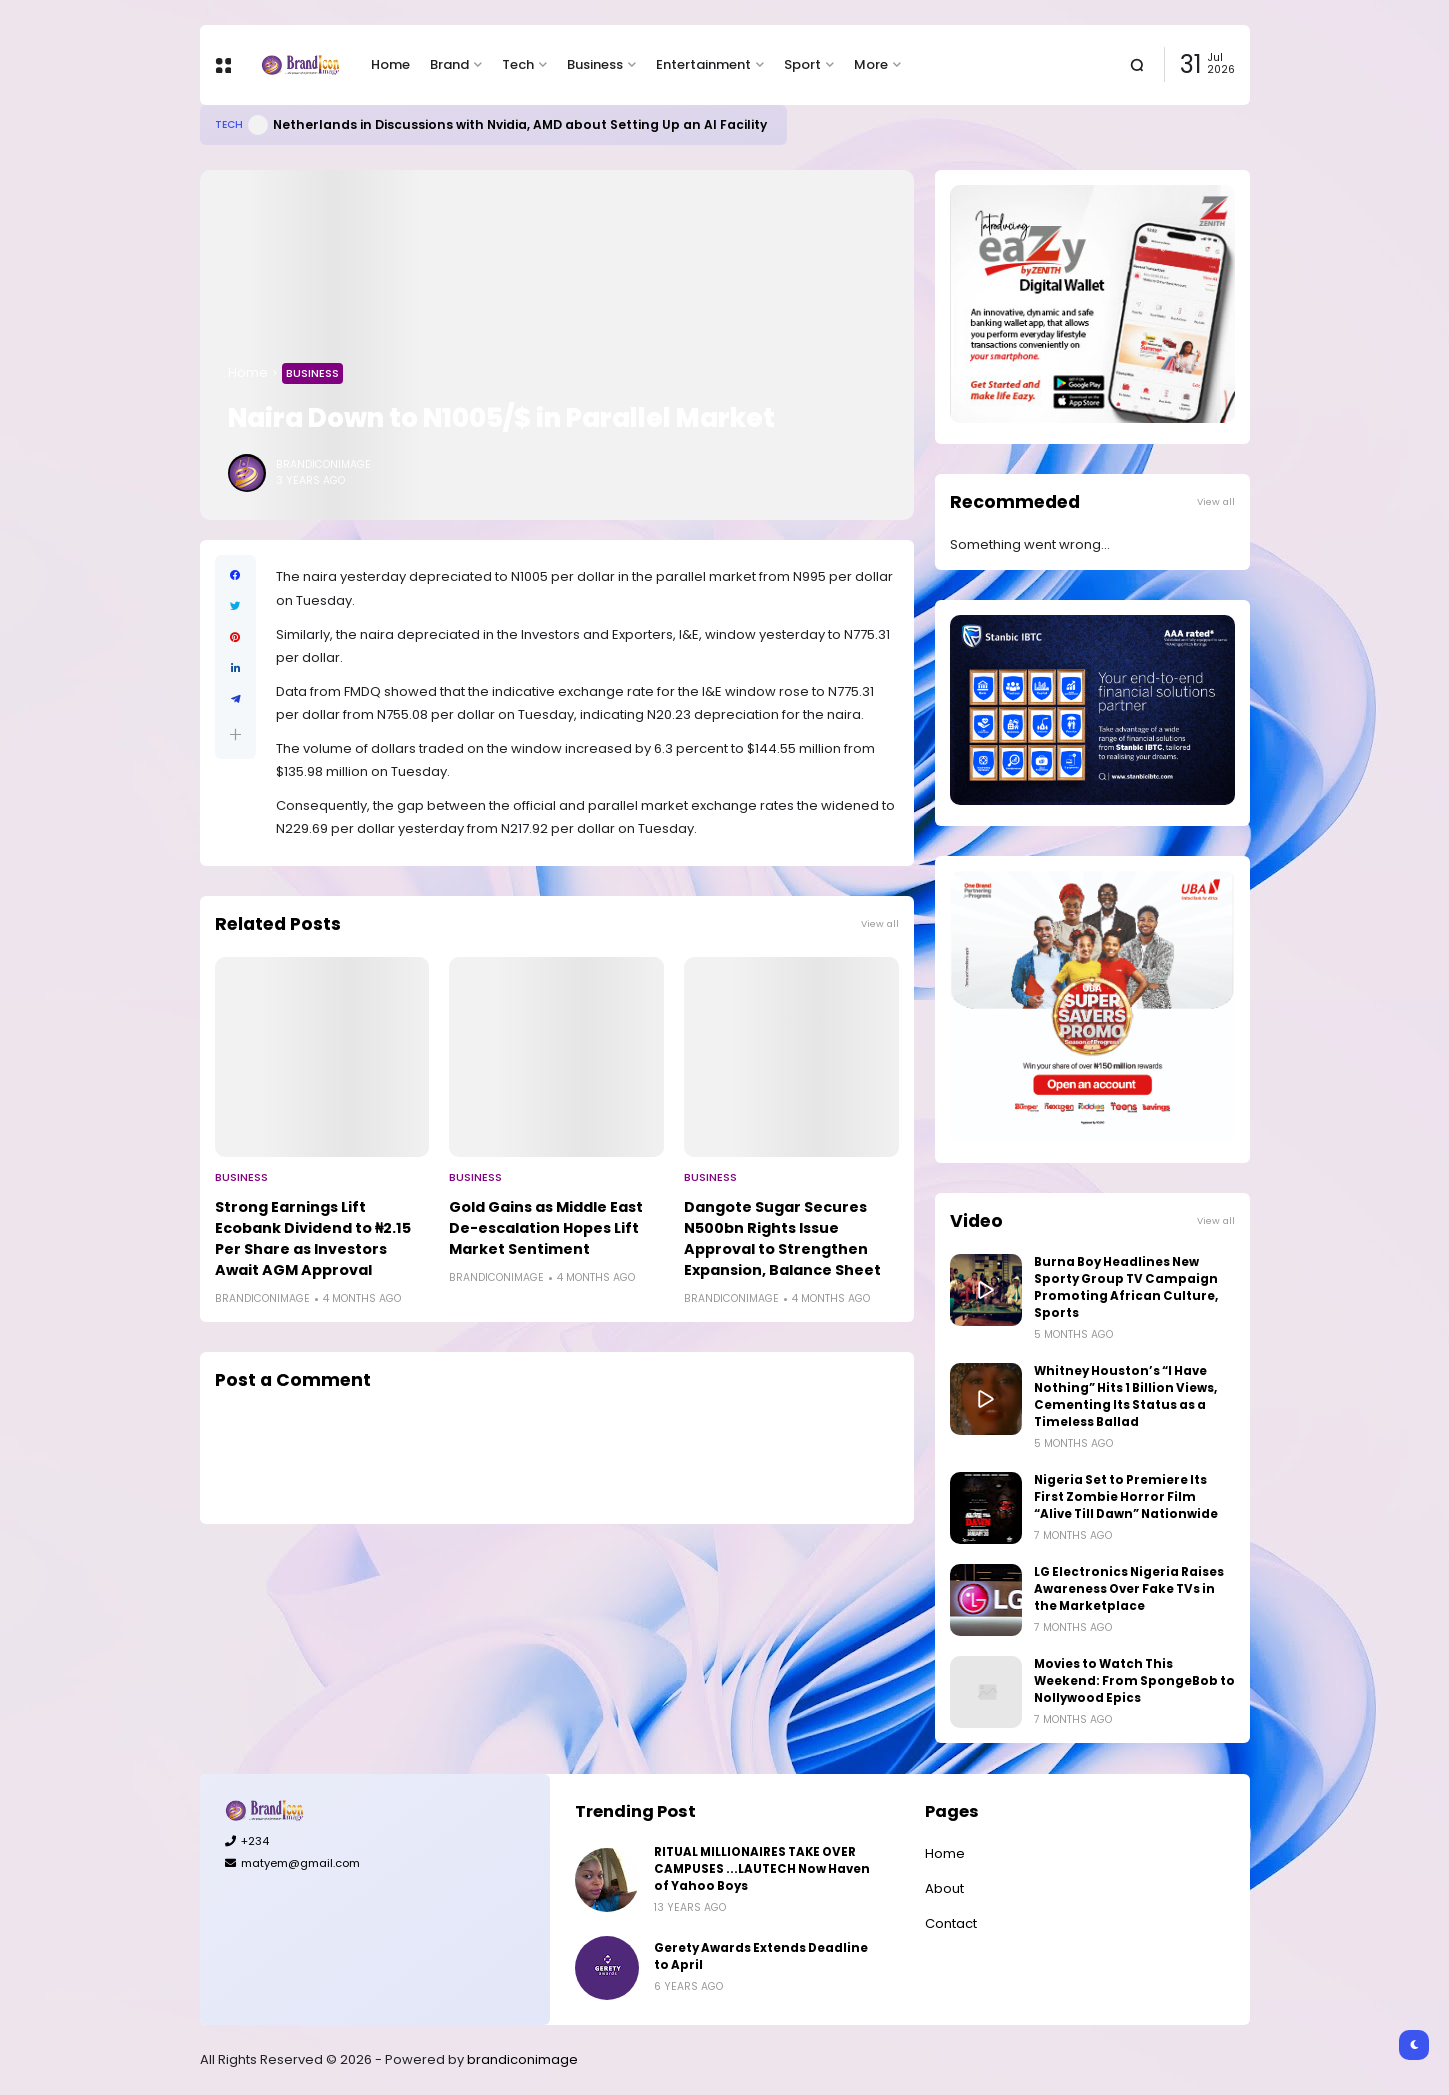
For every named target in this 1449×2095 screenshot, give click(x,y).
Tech (518, 64)
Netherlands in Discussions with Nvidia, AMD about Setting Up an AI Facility (520, 124)
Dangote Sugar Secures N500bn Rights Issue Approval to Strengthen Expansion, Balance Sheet (782, 1238)
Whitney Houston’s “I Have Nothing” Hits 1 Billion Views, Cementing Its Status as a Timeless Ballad (1125, 1396)
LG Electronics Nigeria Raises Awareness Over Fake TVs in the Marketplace (1129, 1589)
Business (595, 64)
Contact (951, 1923)
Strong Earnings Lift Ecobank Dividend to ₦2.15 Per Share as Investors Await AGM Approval (313, 1238)
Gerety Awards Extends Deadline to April (761, 1956)
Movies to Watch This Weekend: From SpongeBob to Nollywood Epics (1134, 1681)
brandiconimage (522, 2059)
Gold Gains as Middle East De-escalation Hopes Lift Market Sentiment (546, 1228)
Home (390, 64)
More (871, 64)
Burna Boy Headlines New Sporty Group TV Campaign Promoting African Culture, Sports (1126, 1287)
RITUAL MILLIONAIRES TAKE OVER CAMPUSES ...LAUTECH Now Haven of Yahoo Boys (762, 1869)
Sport (802, 64)
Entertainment (703, 64)
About (944, 1888)
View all (880, 923)
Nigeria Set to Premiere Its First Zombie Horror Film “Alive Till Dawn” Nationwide (1126, 1497)
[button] (235, 734)
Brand (449, 64)
